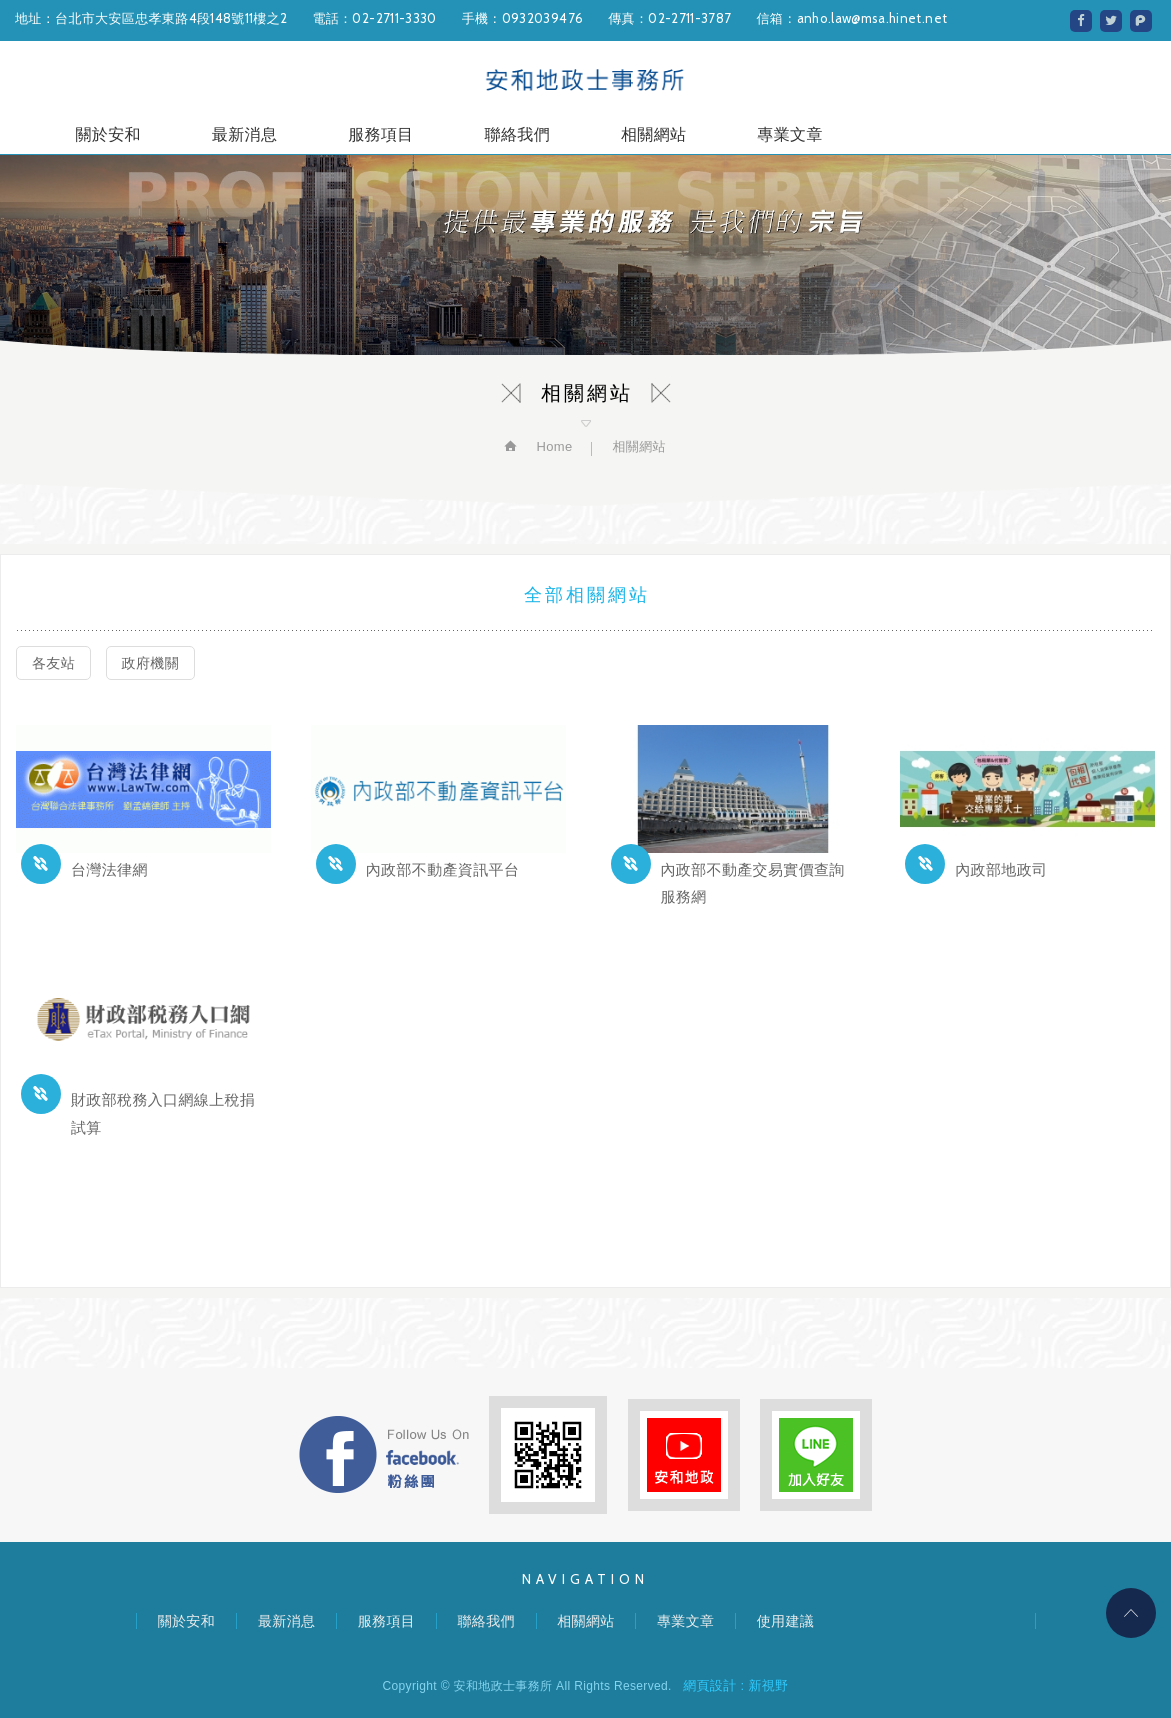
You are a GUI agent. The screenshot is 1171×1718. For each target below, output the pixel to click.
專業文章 (789, 137)
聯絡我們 (517, 137)
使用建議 (785, 1621)
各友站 (53, 663)
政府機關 (150, 663)
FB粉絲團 (384, 1454)
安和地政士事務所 (585, 81)
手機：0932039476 (523, 18)
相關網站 (653, 137)
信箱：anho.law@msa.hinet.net (851, 18)
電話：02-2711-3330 (374, 18)
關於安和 (107, 137)
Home (552, 446)
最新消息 (244, 137)
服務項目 (380, 137)
